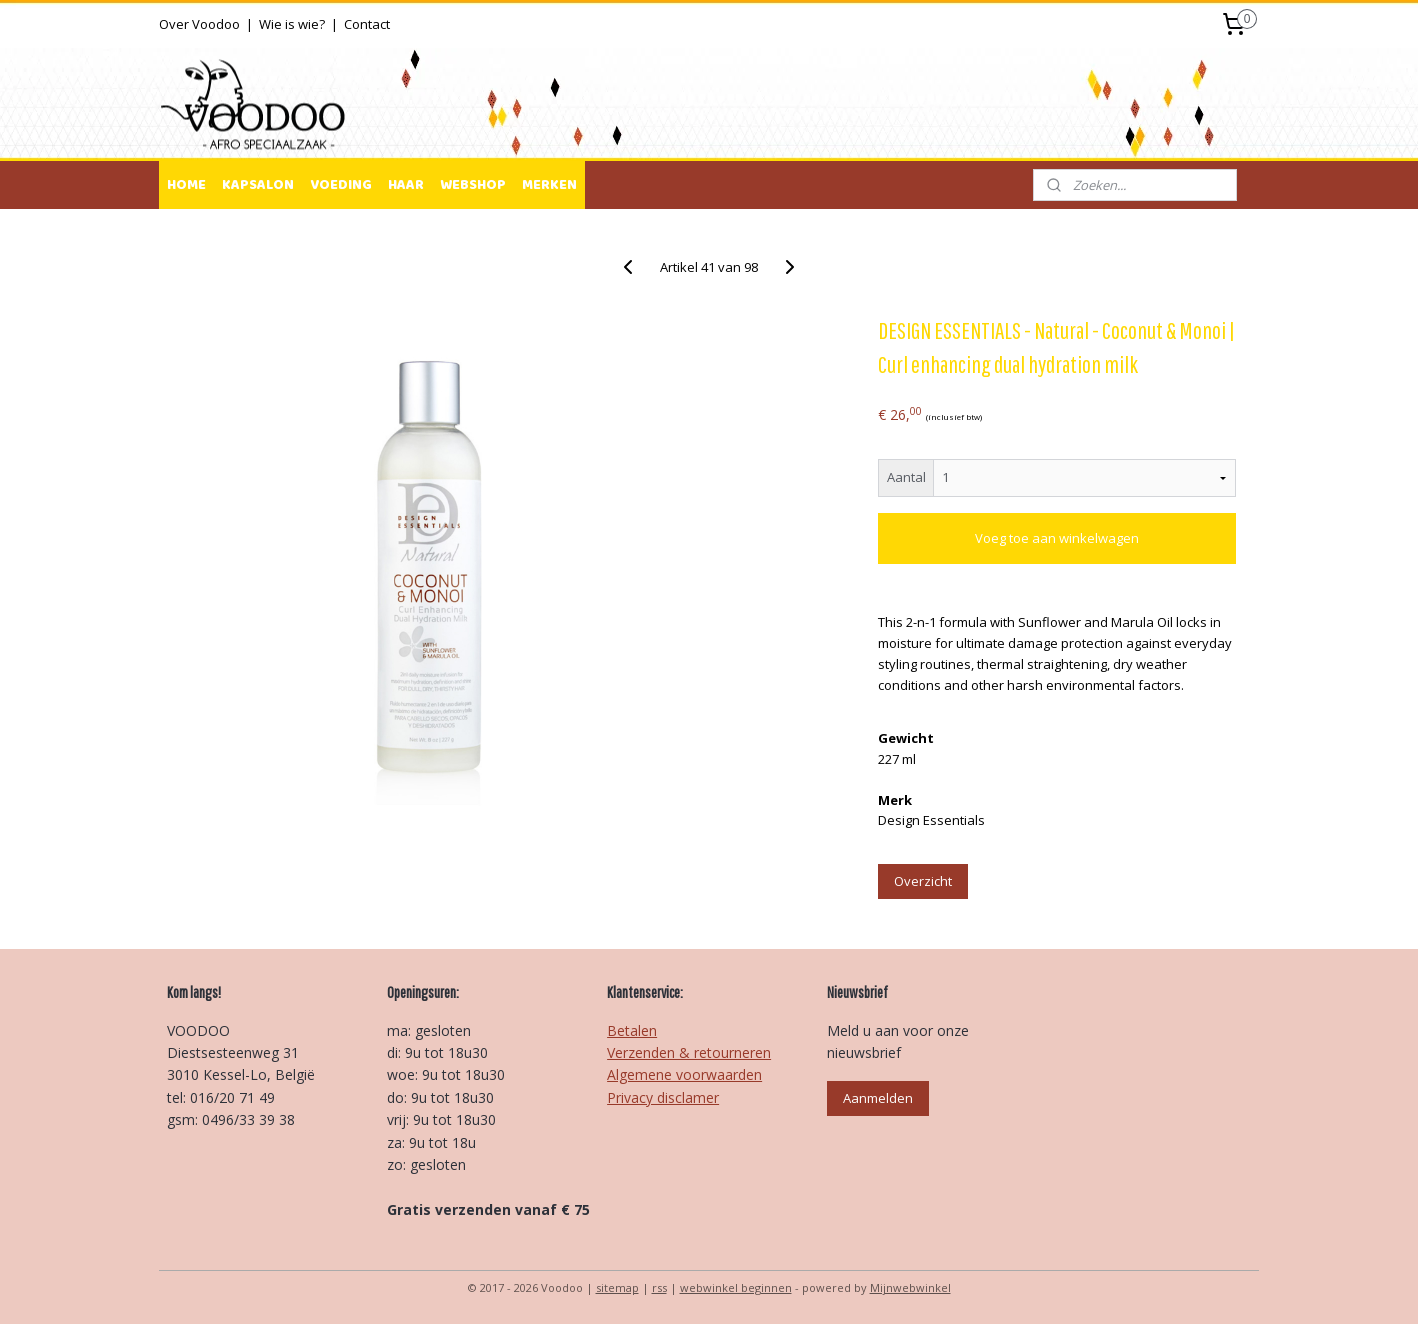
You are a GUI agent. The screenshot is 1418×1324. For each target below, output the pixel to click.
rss (659, 1287)
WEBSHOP (473, 185)
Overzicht (923, 881)
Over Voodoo (199, 24)
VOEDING (341, 185)
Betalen (632, 1030)
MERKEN (549, 185)
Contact (367, 24)
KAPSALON (258, 185)
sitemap (617, 1287)
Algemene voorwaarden (684, 1074)
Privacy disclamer (663, 1097)
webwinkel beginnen (736, 1287)
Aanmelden (878, 1098)
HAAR (406, 185)
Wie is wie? (292, 24)
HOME (186, 185)
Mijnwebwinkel (910, 1287)
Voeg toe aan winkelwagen (1057, 538)
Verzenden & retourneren (689, 1052)
